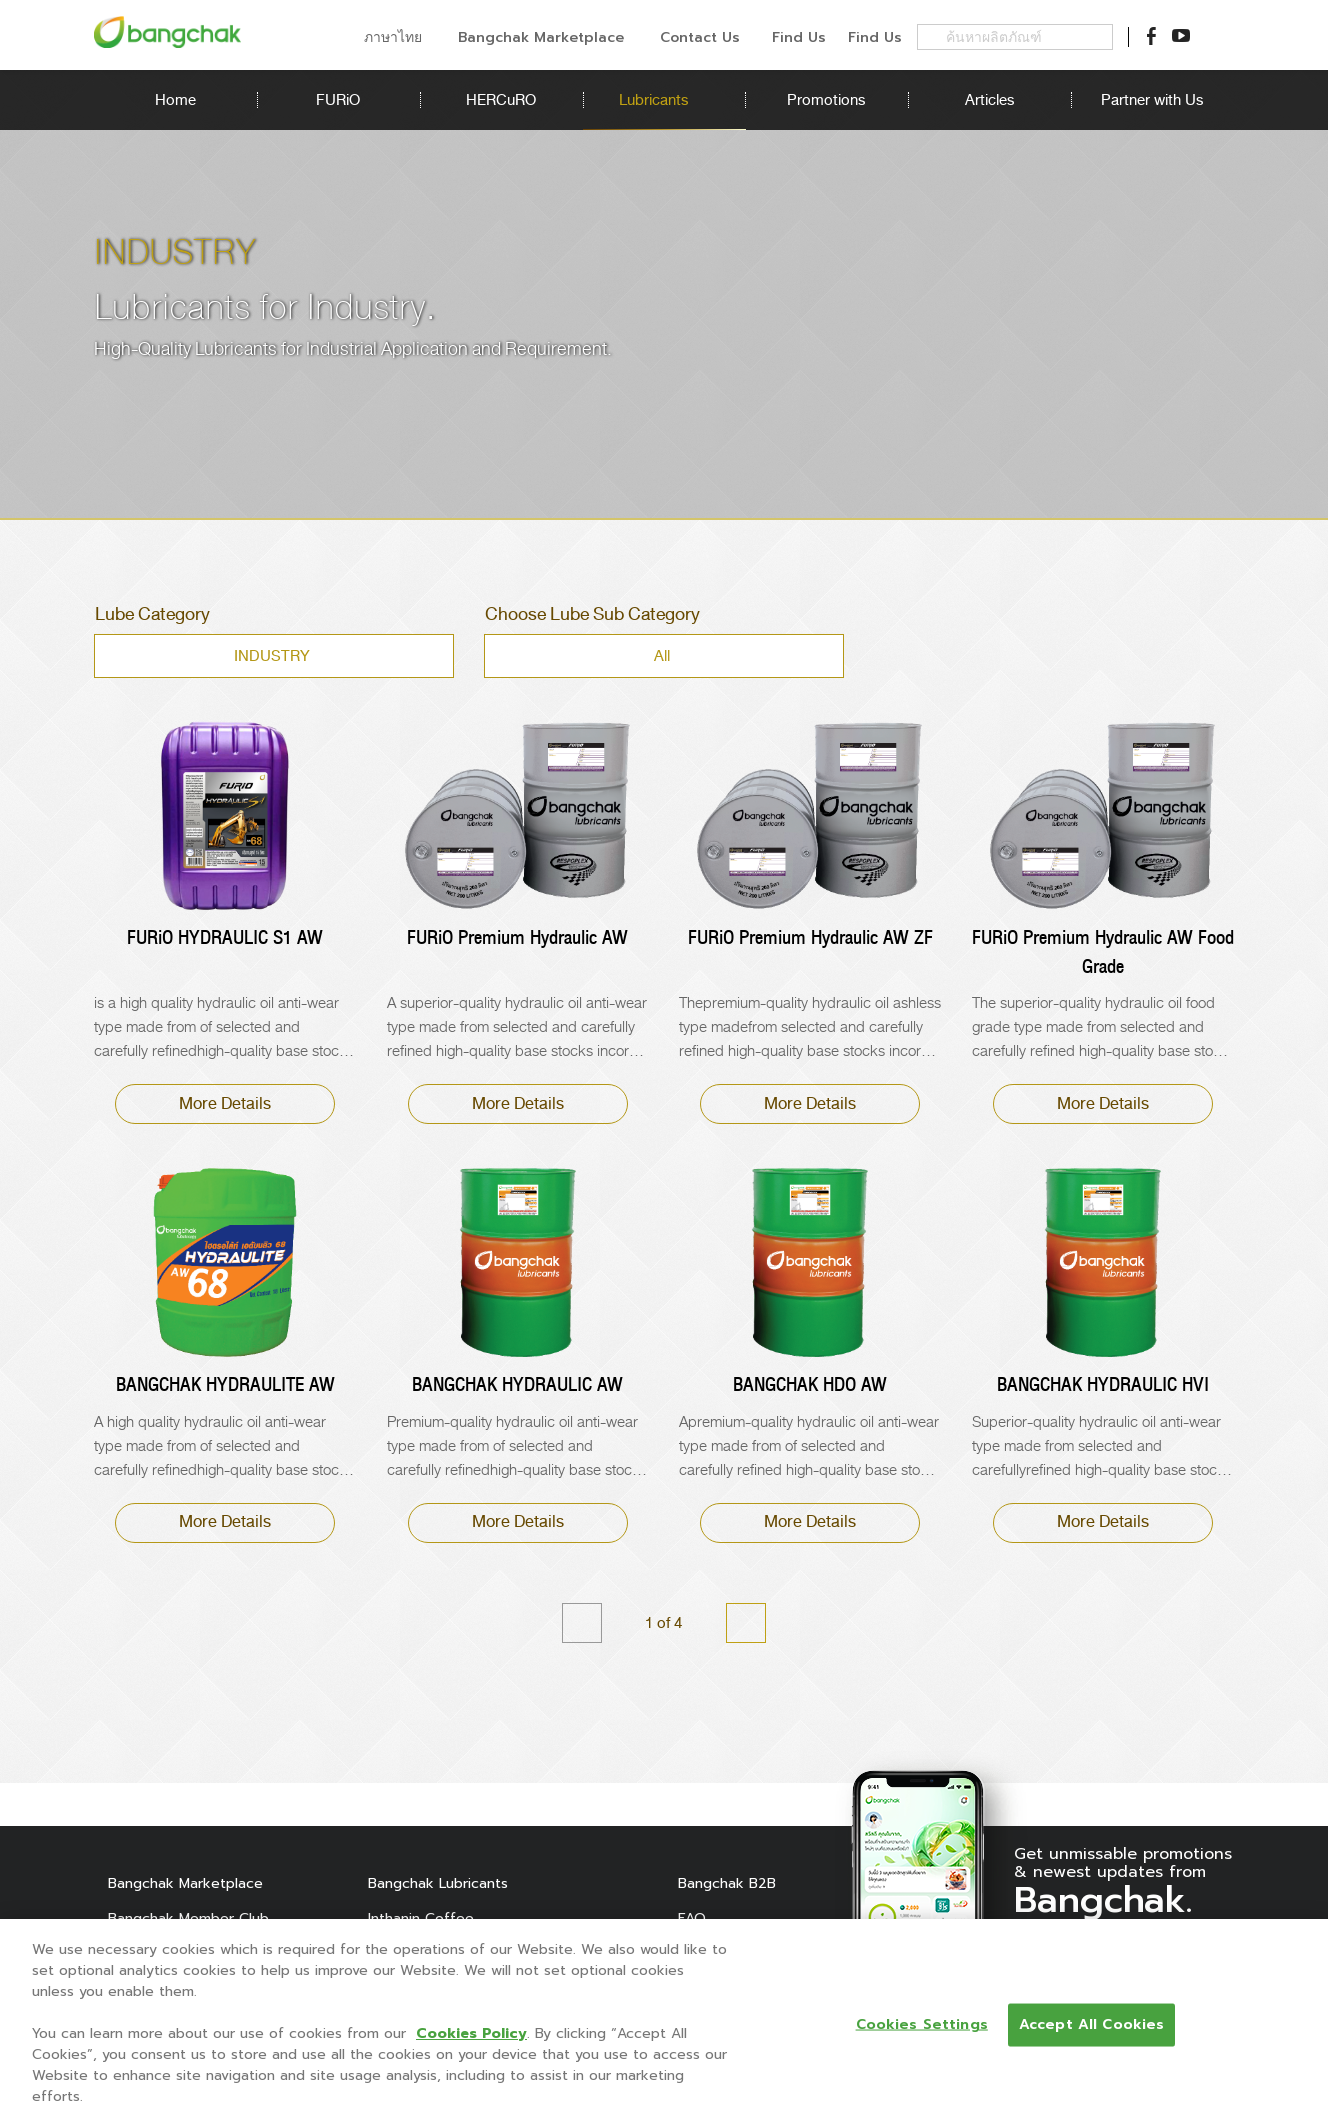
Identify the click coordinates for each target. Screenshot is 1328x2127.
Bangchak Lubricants (438, 1883)
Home (175, 100)
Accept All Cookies (1092, 2024)
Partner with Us (1153, 100)
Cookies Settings (922, 2024)
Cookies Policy (471, 2033)
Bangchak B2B (727, 1883)
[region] (664, 2023)
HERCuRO (501, 100)
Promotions (827, 100)
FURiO (338, 100)
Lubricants (664, 100)
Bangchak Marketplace (185, 1883)
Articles (989, 100)
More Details (225, 1103)
